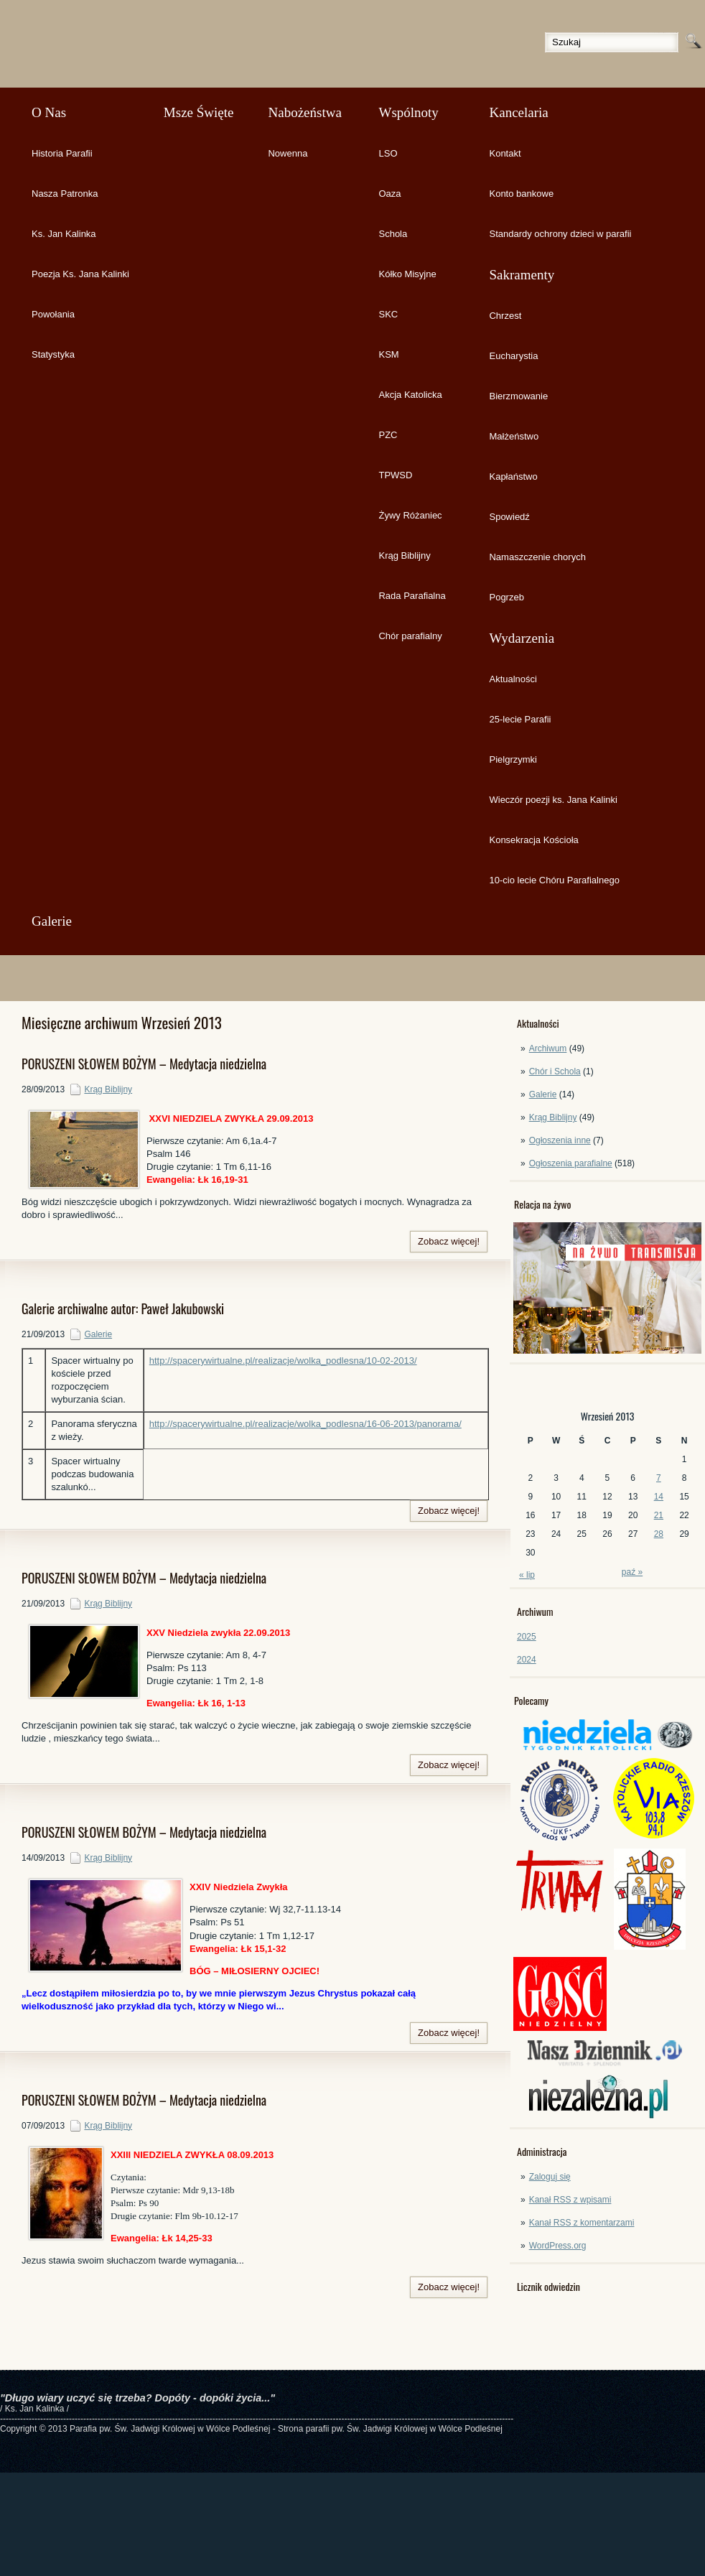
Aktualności (512, 679)
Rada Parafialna (411, 595)
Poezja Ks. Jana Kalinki (80, 274)
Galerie (52, 921)
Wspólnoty (408, 112)
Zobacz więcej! (449, 1241)
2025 (526, 1637)
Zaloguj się (550, 2177)
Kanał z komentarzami (582, 2223)
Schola (392, 233)
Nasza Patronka (65, 193)
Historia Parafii (62, 153)
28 (658, 1534)
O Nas (49, 112)
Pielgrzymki (512, 759)
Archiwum (548, 1048)
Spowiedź (509, 516)
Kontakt (504, 153)
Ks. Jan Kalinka (64, 233)
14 (658, 1497)
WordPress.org (558, 2246)
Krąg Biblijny (404, 555)
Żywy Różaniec (410, 515)
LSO (387, 153)
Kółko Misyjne (407, 274)
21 (658, 1515)
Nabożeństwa (304, 112)
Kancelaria (518, 112)
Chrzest (505, 315)
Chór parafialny (410, 636)
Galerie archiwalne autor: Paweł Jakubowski (123, 1308)
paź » (632, 1572)
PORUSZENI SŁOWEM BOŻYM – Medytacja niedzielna (144, 1063)
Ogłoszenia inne (560, 1140)
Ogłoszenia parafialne (570, 1163)
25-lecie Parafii (520, 719)
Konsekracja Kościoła (533, 839)
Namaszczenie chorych (537, 557)
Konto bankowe (521, 193)
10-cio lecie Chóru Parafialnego (554, 880)
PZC (387, 434)
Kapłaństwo (513, 476)
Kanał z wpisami (570, 2200)
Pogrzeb (506, 597)
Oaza (389, 193)
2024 (526, 1660)
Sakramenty (521, 274)
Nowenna (287, 153)
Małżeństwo (513, 436)
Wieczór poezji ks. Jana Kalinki (553, 799)
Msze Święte (199, 112)
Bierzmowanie (518, 396)
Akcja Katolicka (410, 394)
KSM (388, 354)
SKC (388, 314)
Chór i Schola (555, 1071)
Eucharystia (513, 355)
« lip (527, 1575)
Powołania (53, 314)
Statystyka (53, 354)
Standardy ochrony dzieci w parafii (560, 233)
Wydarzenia (521, 638)
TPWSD (395, 475)
